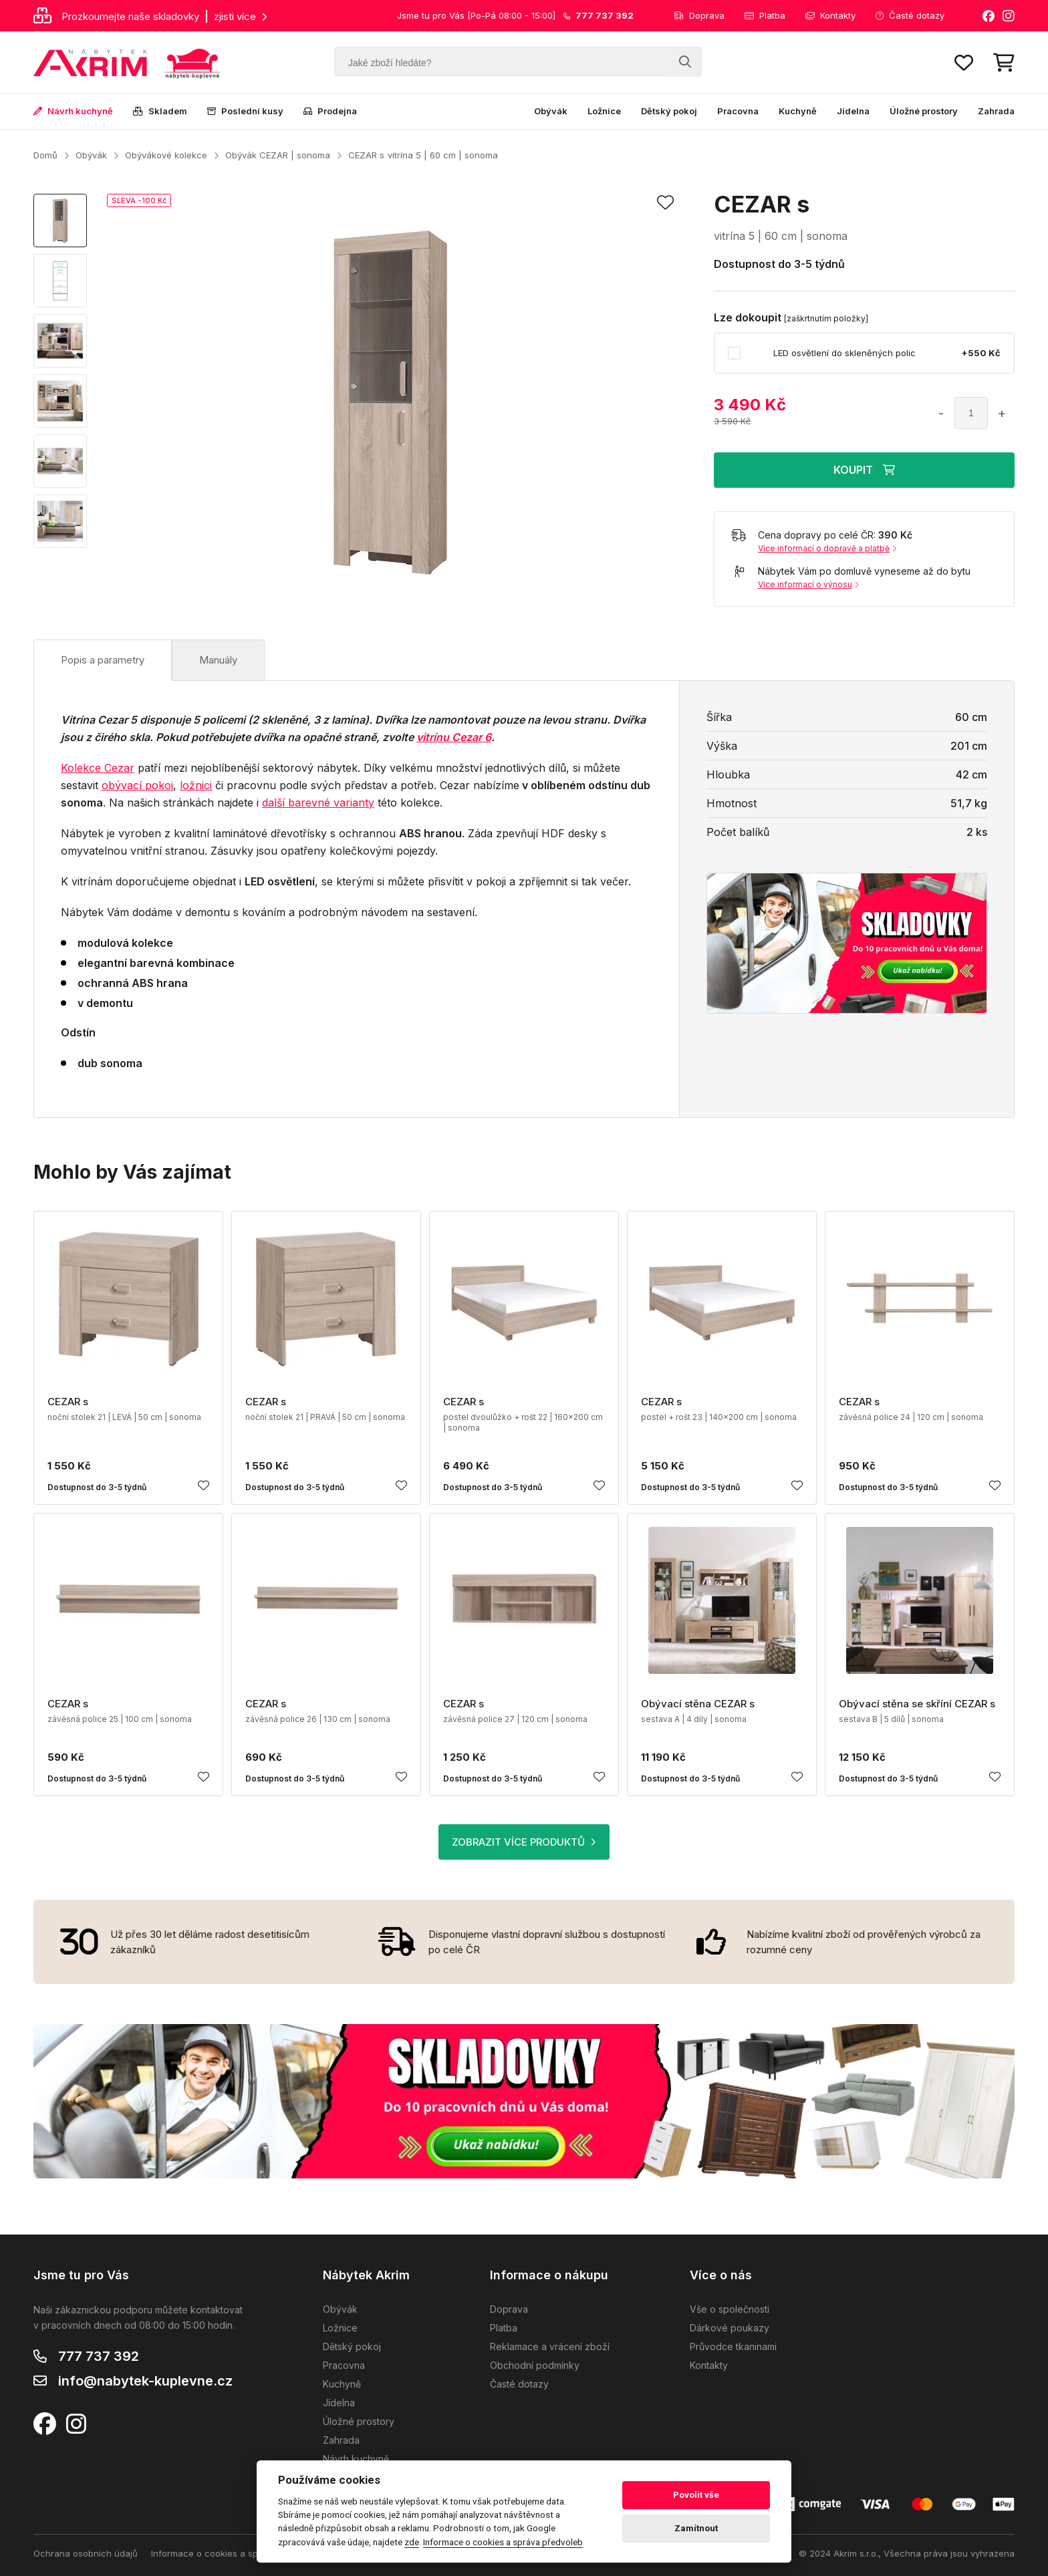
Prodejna (330, 111)
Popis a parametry (102, 660)
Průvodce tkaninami (733, 2346)
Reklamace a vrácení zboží (550, 2346)
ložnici (196, 785)
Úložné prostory (924, 111)
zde (411, 2542)
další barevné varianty (318, 802)
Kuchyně (798, 111)
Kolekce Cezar (97, 767)
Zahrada (996, 111)
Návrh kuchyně (73, 111)
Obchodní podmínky (534, 2365)
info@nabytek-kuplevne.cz (145, 2381)
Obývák (550, 111)
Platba (765, 15)
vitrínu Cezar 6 (453, 737)
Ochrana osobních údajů (85, 2553)
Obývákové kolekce (166, 155)
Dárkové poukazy (729, 2327)
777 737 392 (98, 2356)
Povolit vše (696, 2495)
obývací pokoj (137, 785)
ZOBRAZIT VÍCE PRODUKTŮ (524, 1842)
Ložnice (604, 111)
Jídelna (853, 111)
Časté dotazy (910, 15)
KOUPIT (864, 469)
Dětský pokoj (669, 111)
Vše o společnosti (729, 2309)
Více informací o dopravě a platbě (827, 548)
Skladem (160, 111)
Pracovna (738, 111)
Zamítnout (696, 2528)
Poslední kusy (245, 111)
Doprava (699, 15)
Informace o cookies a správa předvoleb (236, 2553)
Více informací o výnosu (808, 584)
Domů (45, 155)
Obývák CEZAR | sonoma (277, 155)
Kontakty (830, 15)
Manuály (218, 660)
